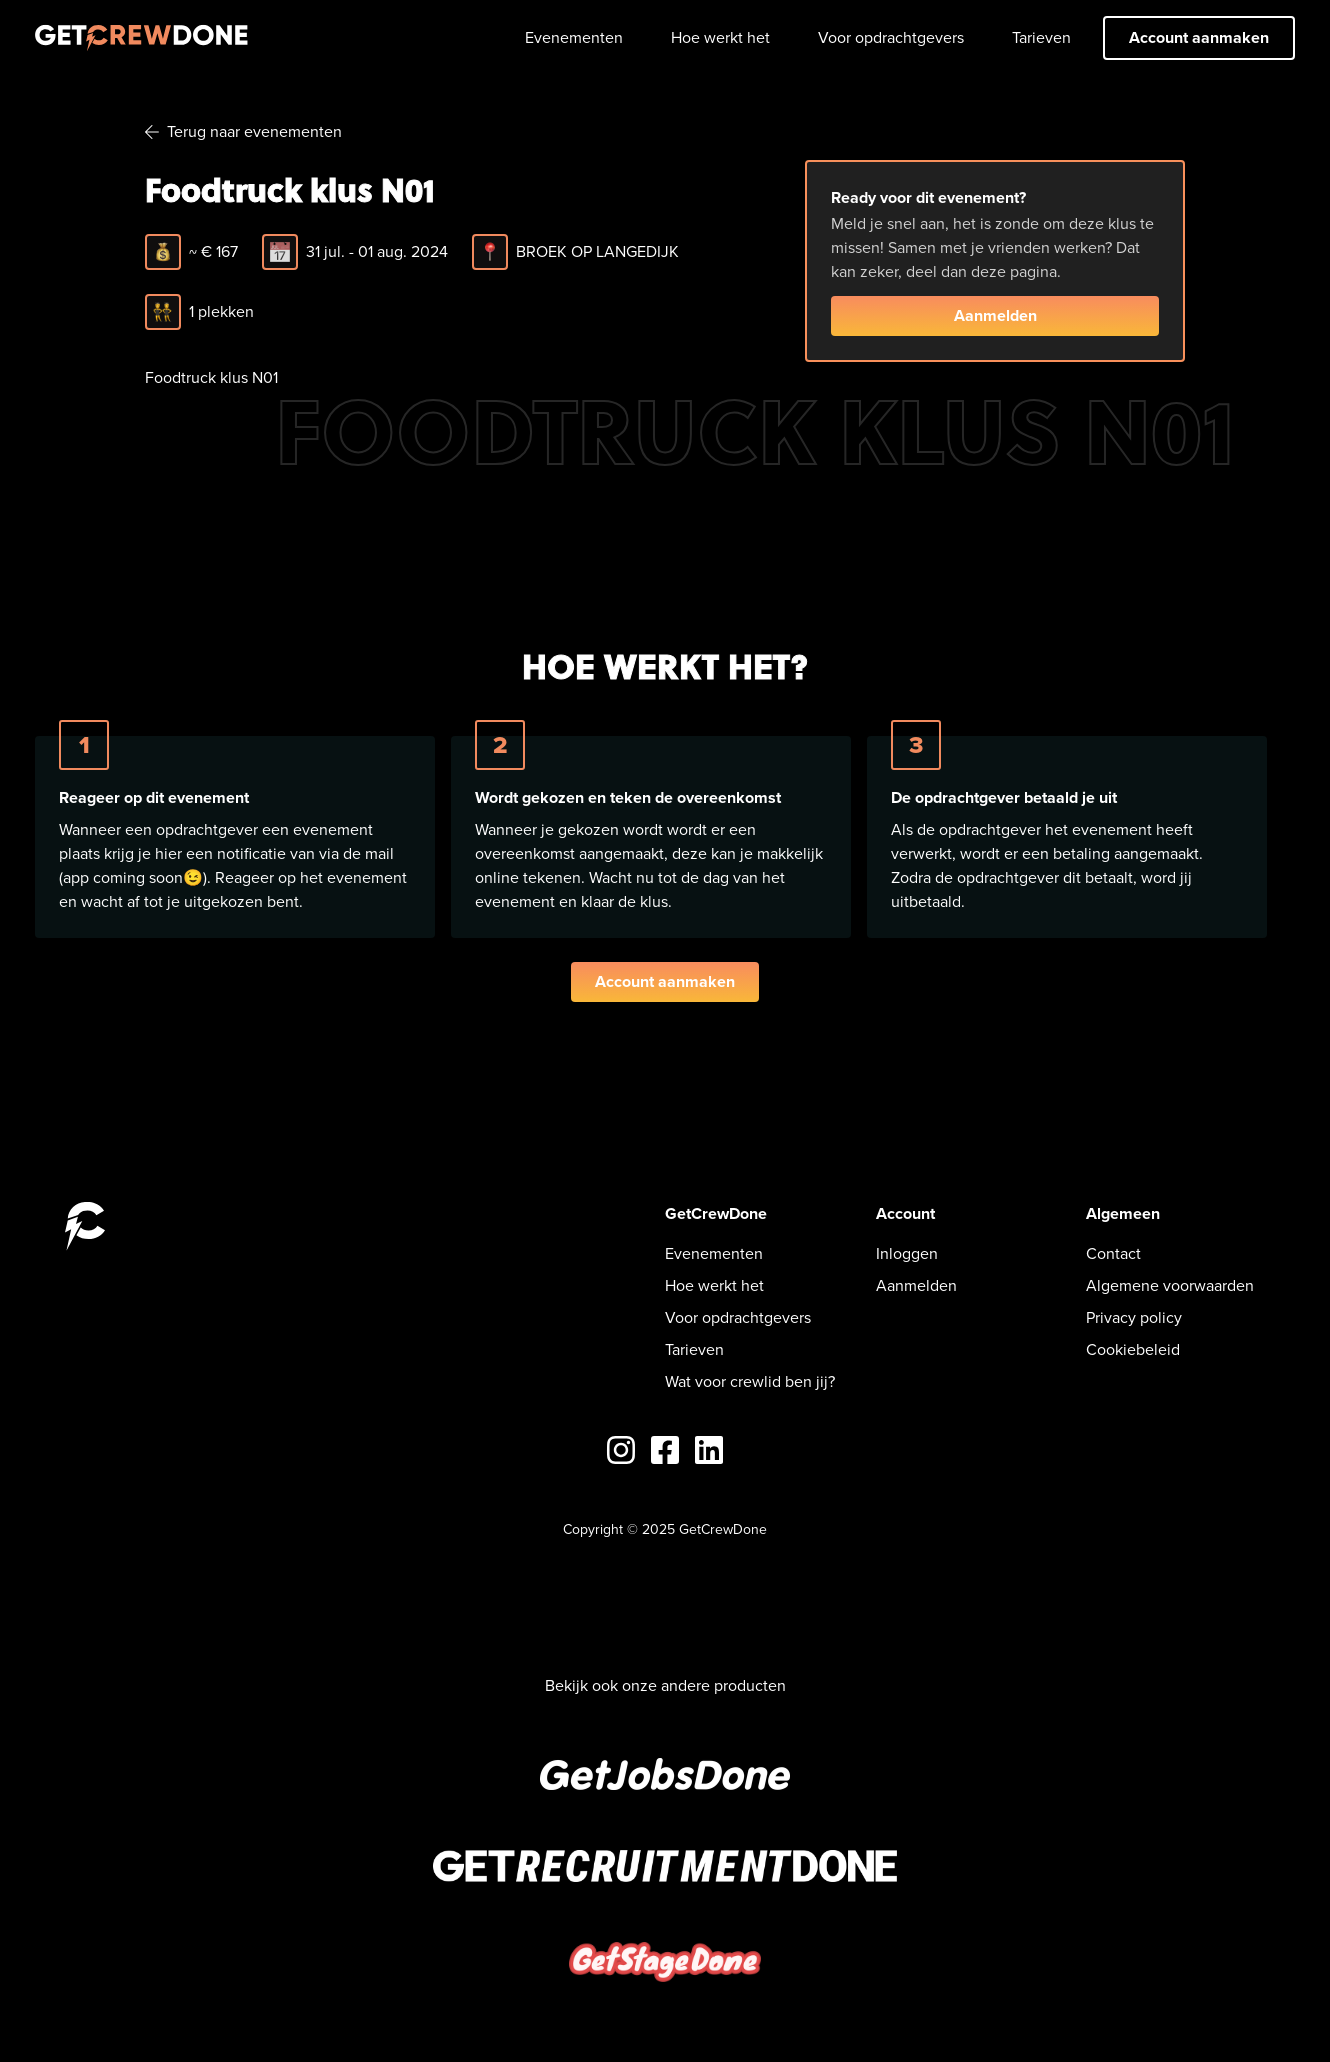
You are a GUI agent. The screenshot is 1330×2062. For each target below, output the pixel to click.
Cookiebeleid (1133, 1349)
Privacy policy (1134, 1317)
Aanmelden (995, 315)
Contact (1113, 1253)
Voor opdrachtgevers (891, 37)
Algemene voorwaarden (1170, 1285)
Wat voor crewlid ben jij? (750, 1381)
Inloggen (907, 1253)
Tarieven (1041, 37)
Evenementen (574, 37)
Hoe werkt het (720, 37)
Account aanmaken (1199, 37)
